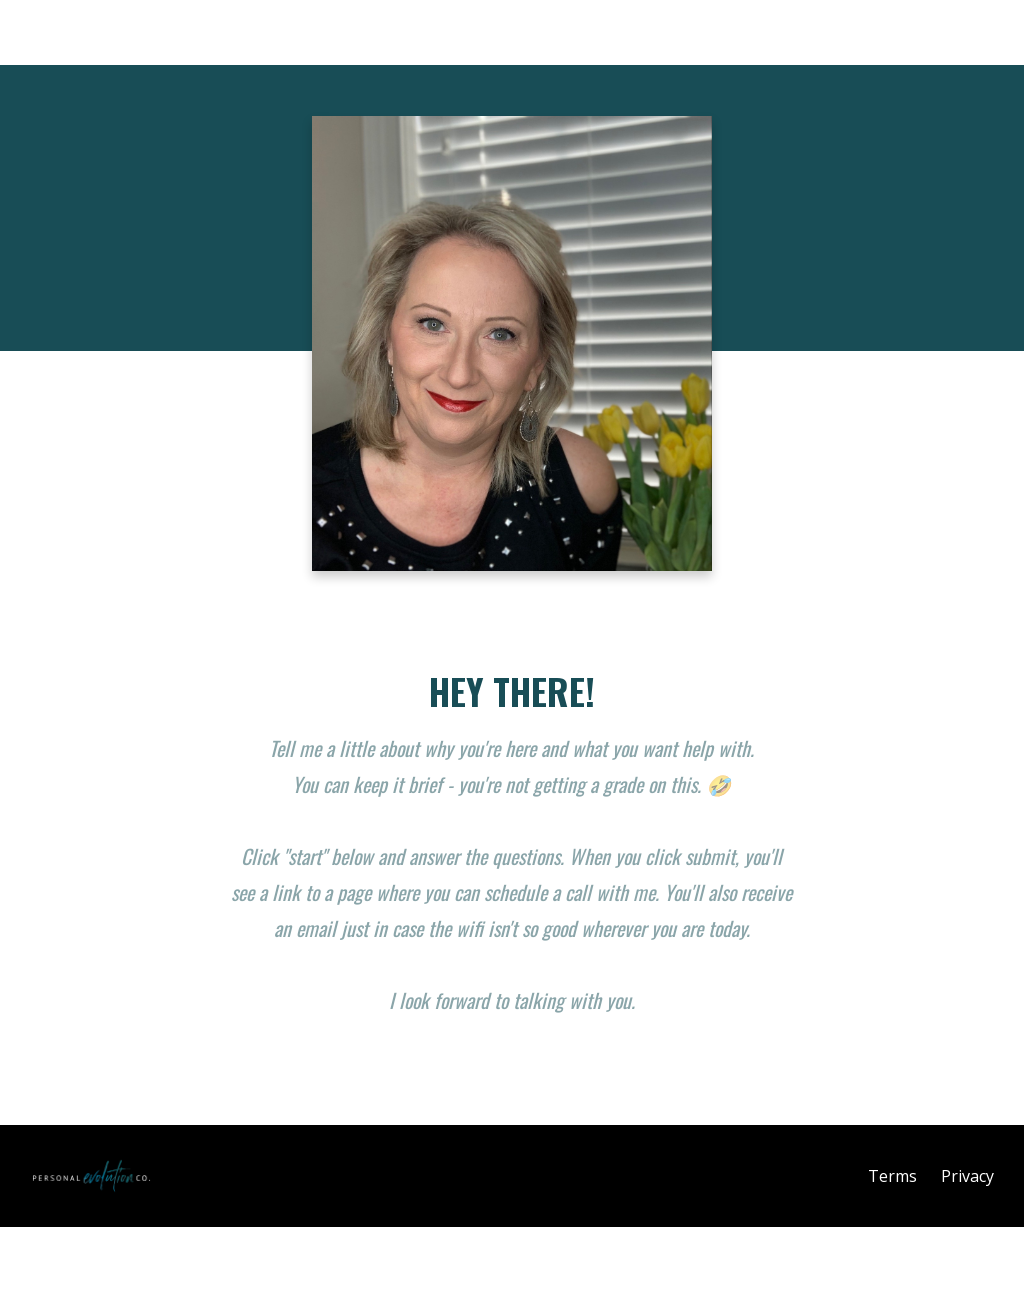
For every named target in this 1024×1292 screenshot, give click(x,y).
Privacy (967, 1176)
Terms (892, 1176)
